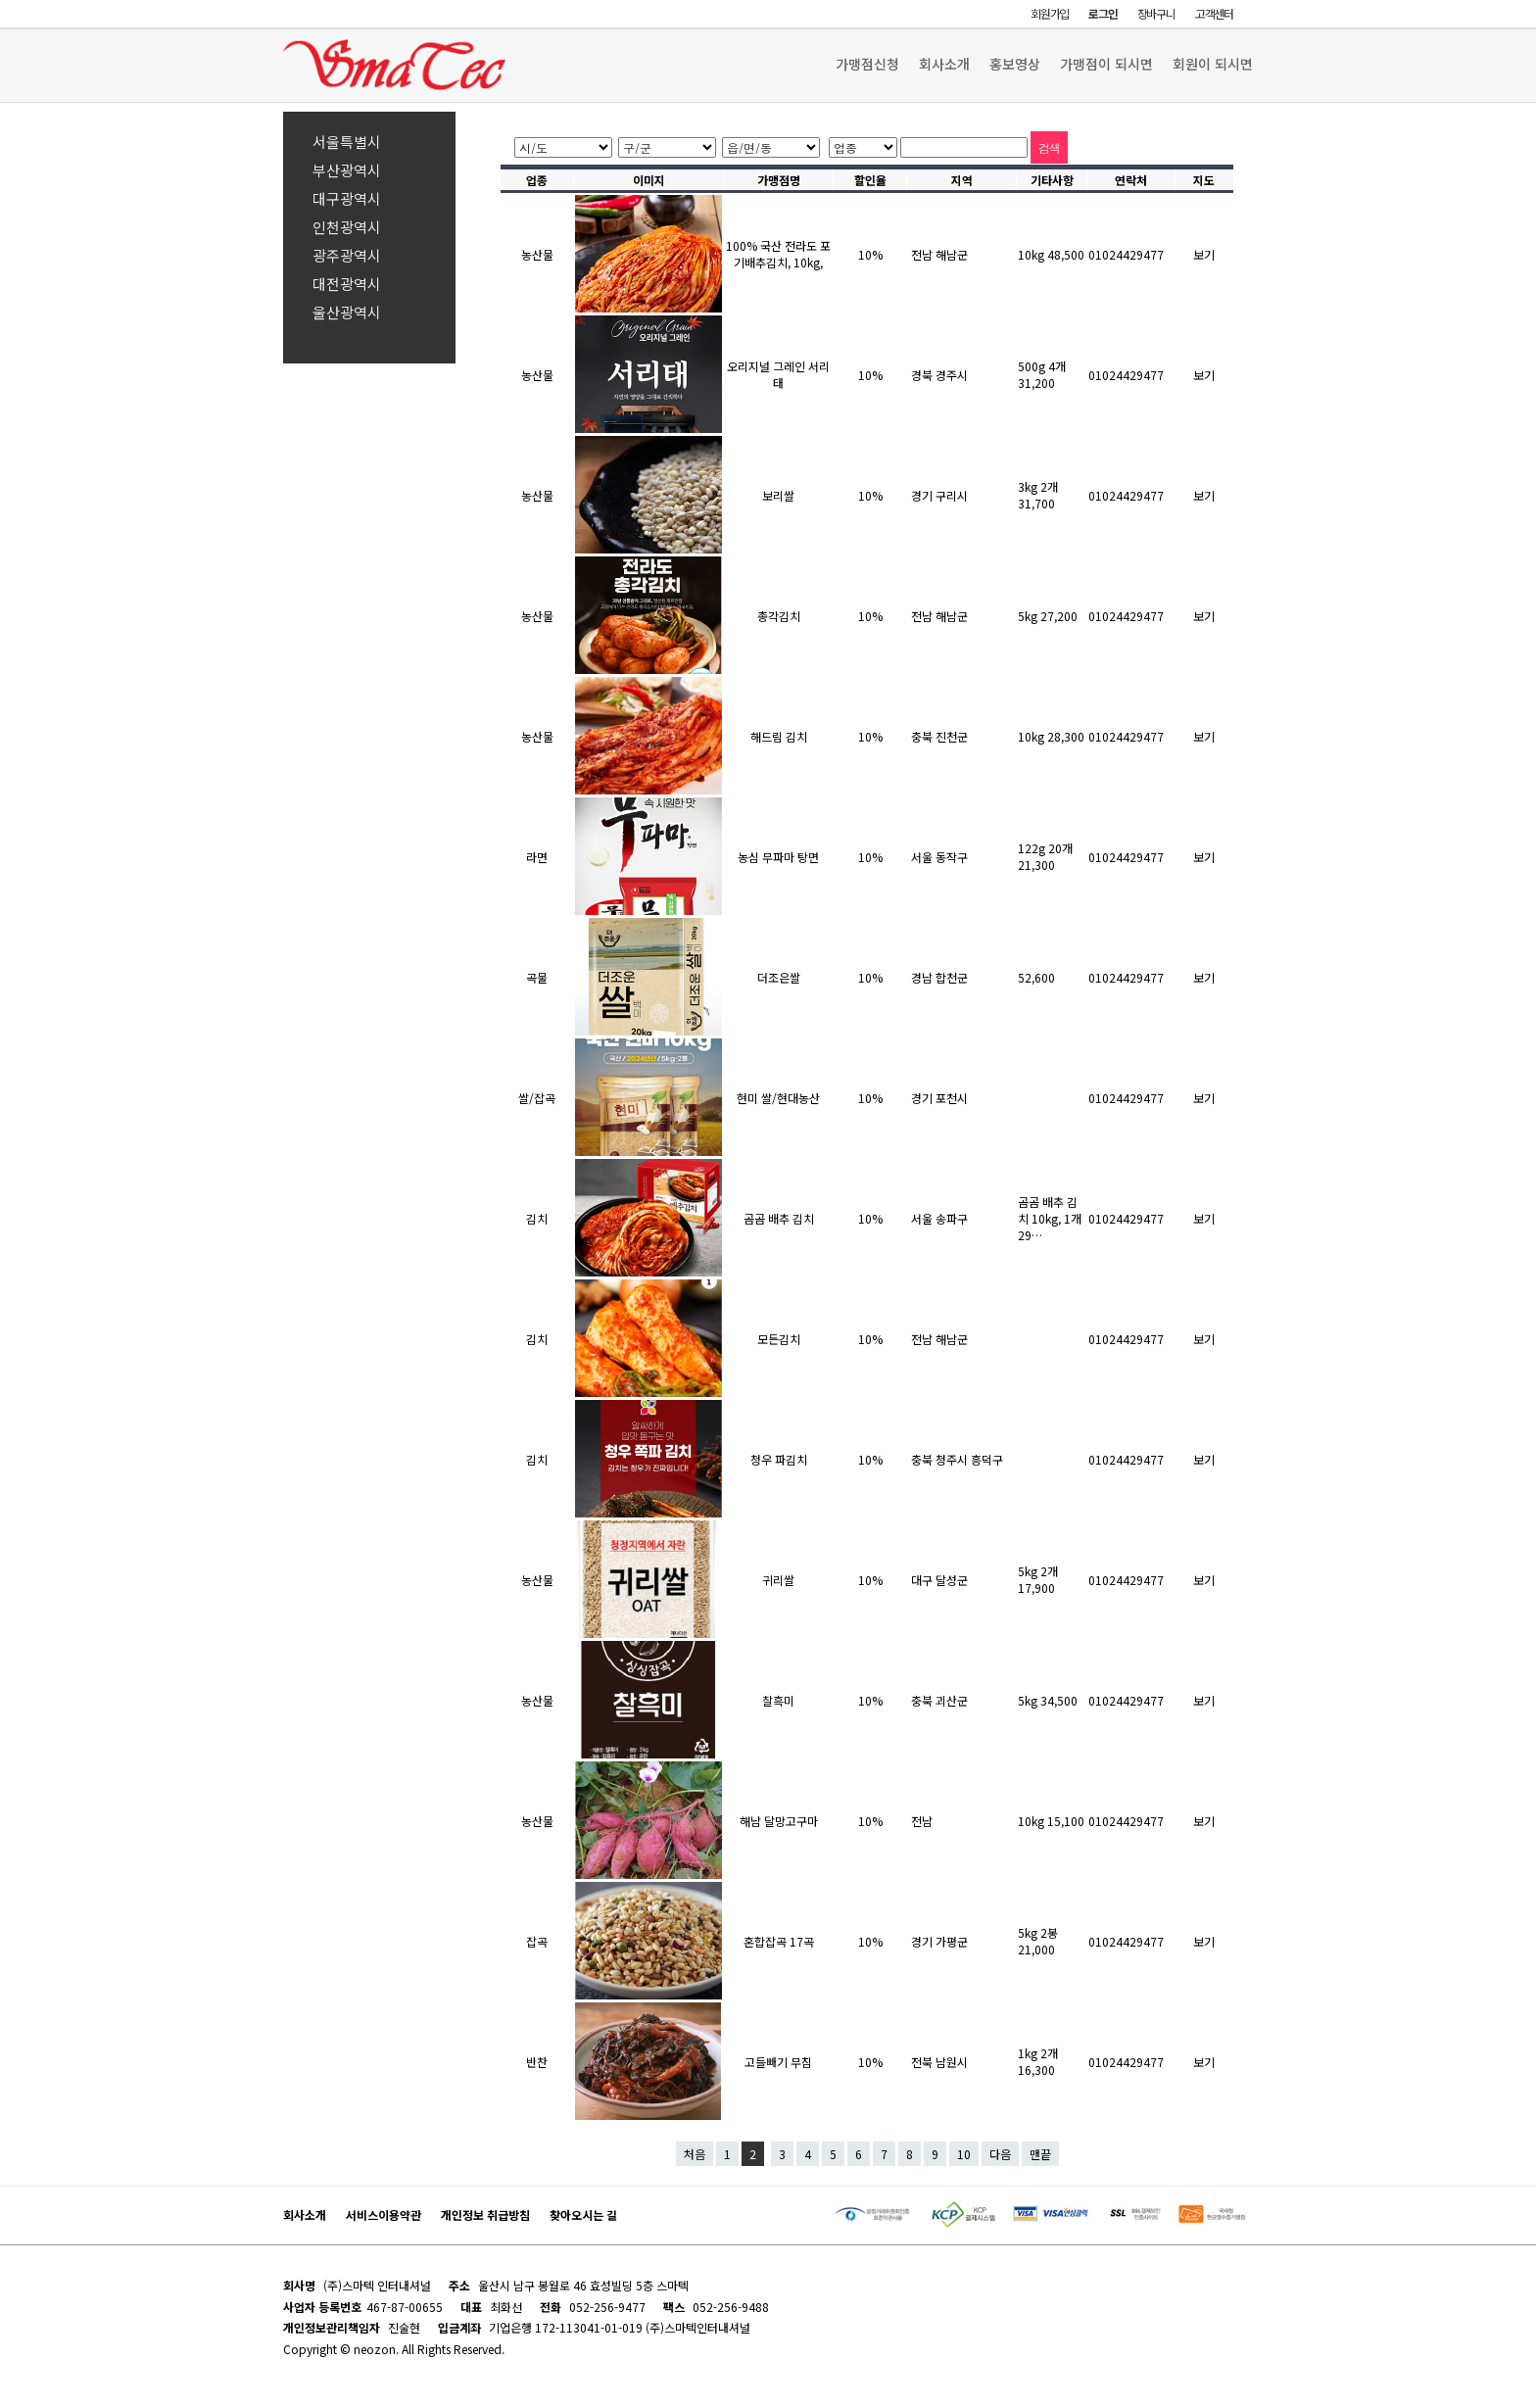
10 (964, 2153)
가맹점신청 (867, 63)
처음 (694, 2153)
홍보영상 (1014, 63)
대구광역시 (346, 198)
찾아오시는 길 (583, 2214)
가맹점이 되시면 (1106, 63)
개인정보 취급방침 (485, 2214)
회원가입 (1050, 13)
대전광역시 (346, 283)
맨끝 (1040, 2153)
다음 (1000, 2153)
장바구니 (1156, 13)
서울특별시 (346, 141)
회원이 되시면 (1213, 63)
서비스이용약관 (383, 2214)
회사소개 (944, 63)
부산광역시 (346, 170)
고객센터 (1214, 13)
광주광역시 (346, 255)
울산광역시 (346, 312)
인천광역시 (346, 227)
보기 (1204, 254)
